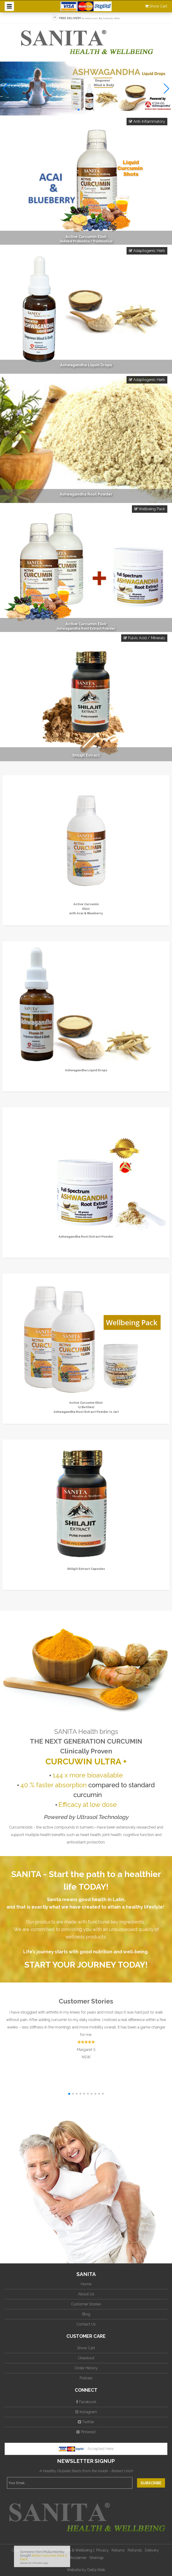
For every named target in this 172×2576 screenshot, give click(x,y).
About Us (86, 2294)
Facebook (86, 2402)
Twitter (86, 2422)
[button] (78, 110)
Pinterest (86, 2432)
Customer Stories (86, 2304)
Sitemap (96, 2557)
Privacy (102, 2550)
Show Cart (156, 6)
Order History (86, 2368)
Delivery (152, 2550)
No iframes (52, 2558)
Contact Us (86, 2324)
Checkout (86, 2358)
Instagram (86, 2412)
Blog (86, 2314)
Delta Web (96, 2570)
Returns (118, 2550)
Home (86, 2284)
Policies (86, 2378)
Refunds (134, 2550)
